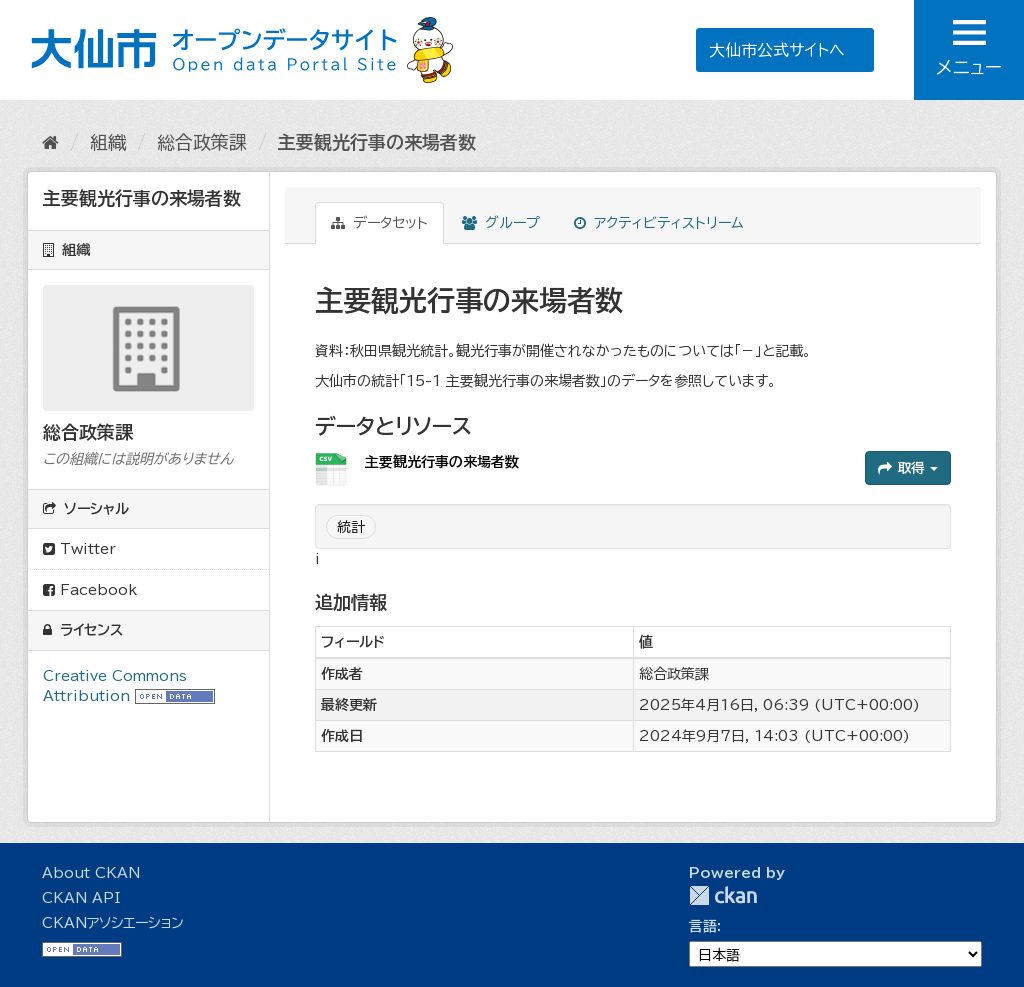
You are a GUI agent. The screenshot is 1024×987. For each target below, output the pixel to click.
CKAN (723, 895)
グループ (501, 223)
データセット (379, 223)
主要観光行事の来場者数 (377, 142)
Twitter (79, 549)
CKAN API (81, 898)
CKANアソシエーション (113, 923)
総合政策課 (202, 142)
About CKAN (91, 873)
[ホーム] (50, 142)
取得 (908, 468)
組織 (108, 142)
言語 (703, 926)
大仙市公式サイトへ (777, 50)
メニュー (969, 48)
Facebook (90, 590)
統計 (351, 527)
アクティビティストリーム (659, 223)
